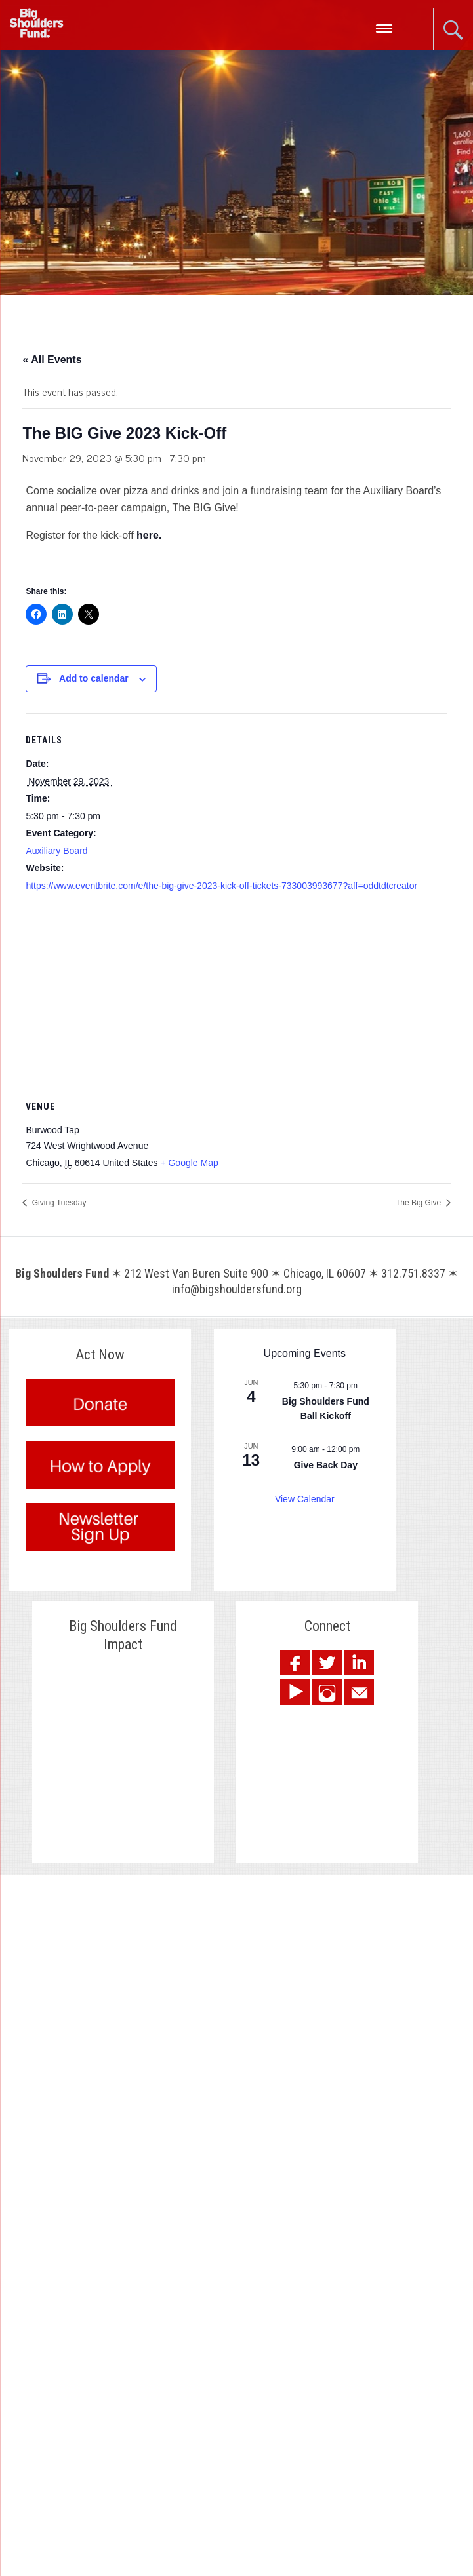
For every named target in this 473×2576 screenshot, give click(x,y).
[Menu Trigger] (384, 28)
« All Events (51, 359)
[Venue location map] (236, 996)
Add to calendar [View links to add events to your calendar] (94, 678)
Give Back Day (326, 1465)
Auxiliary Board (56, 851)
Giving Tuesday (58, 1202)
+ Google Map (189, 1163)
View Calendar (305, 1499)
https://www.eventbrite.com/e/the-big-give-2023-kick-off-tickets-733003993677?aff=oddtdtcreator (221, 885)
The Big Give (419, 1202)
